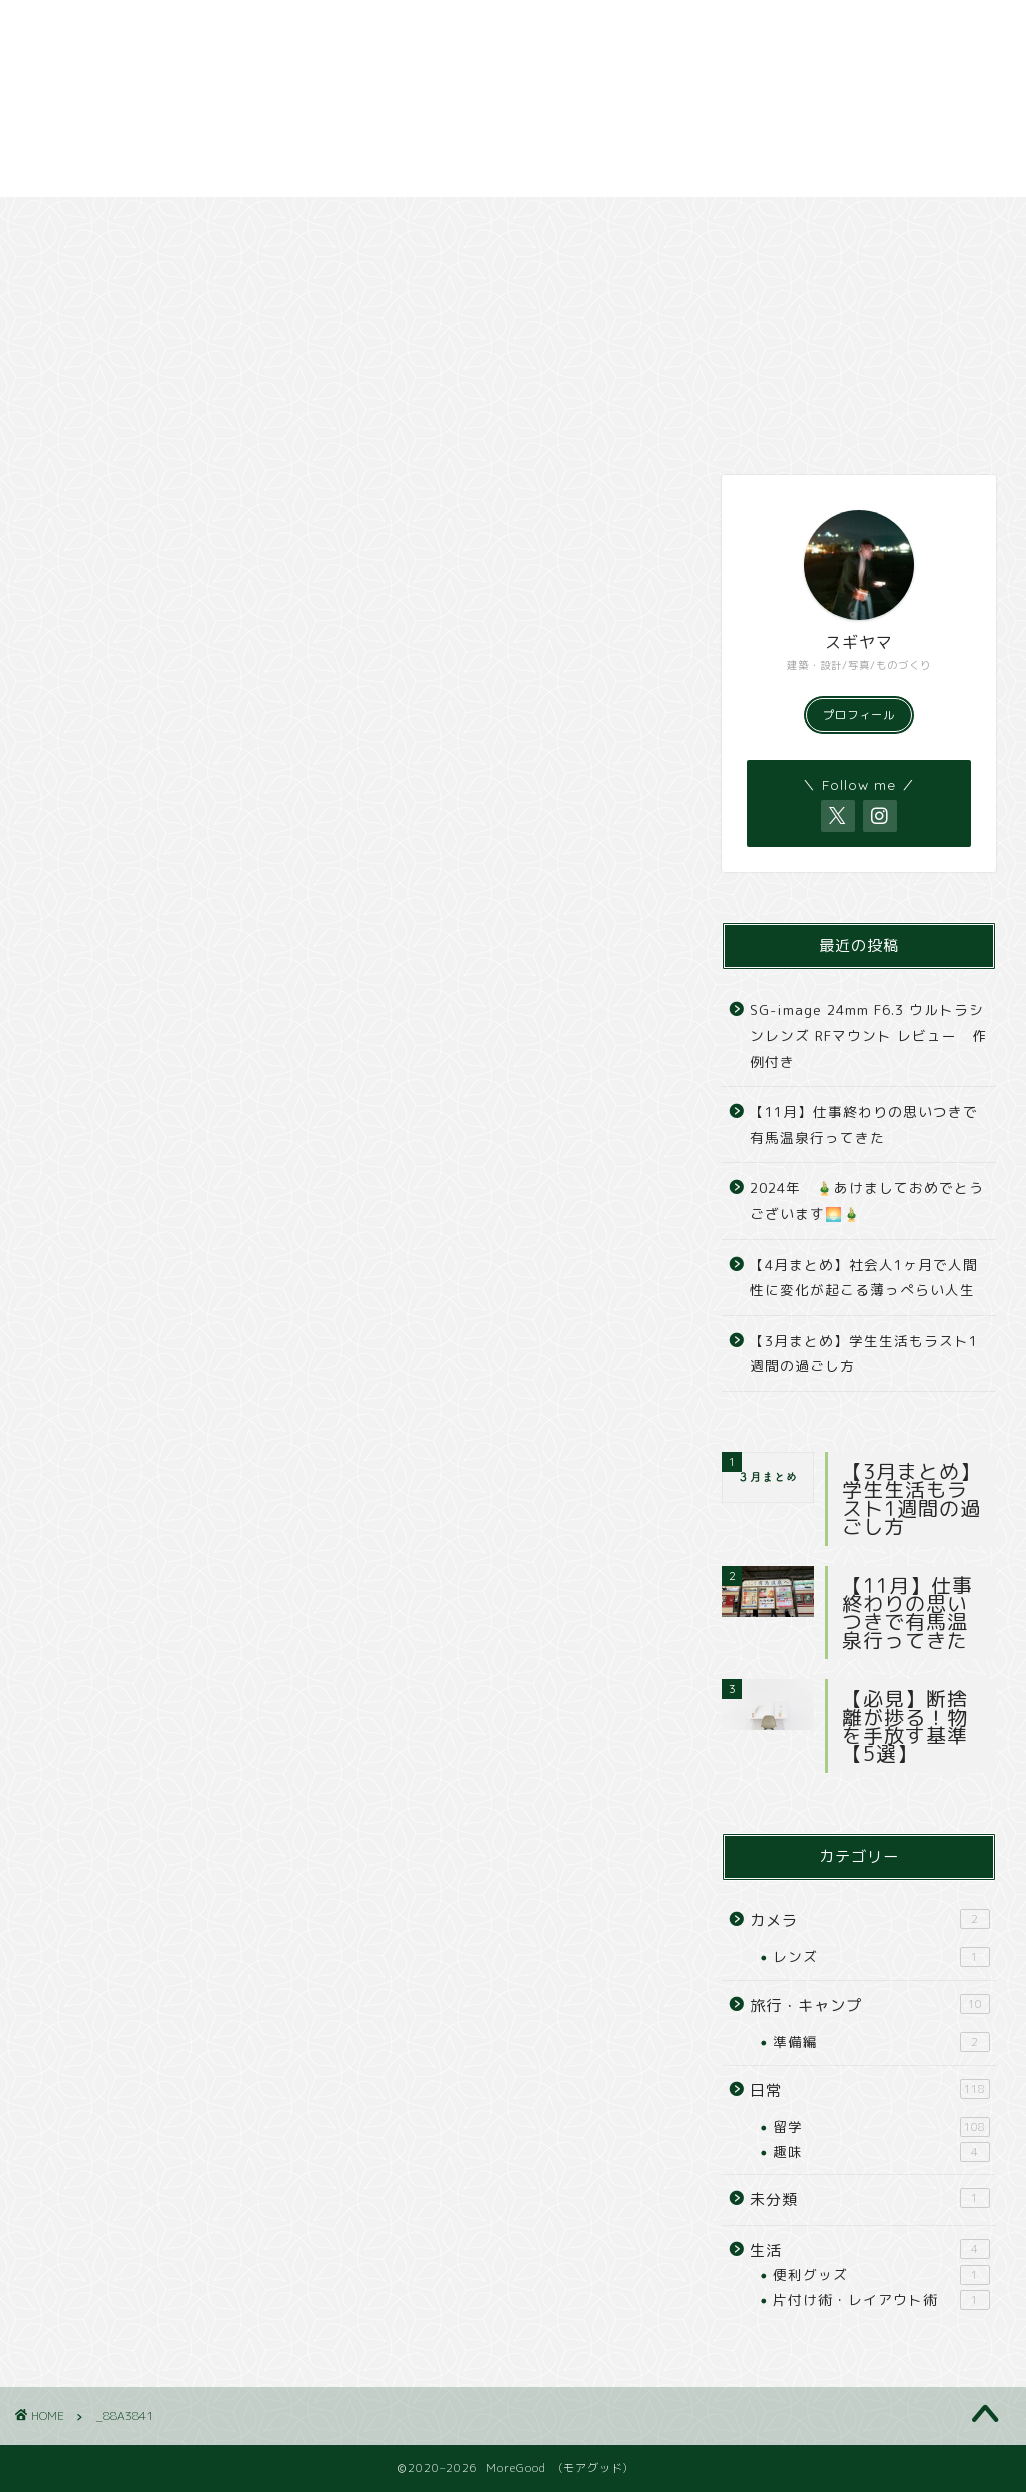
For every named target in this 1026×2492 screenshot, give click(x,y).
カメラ (480, 221)
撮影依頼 (843, 221)
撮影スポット (661, 221)
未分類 (870, 2199)
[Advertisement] (512, 98)
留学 (881, 2127)
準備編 (881, 2042)
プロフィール (859, 715)
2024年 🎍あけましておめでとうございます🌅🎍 (867, 1200)
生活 (870, 2250)
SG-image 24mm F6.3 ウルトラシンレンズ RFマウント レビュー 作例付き (868, 1035)
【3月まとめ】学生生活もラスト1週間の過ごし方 (864, 1353)
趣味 (881, 2152)
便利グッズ (881, 2275)
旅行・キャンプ (295, 221)
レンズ (881, 1957)
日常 (111, 221)
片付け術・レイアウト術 (881, 2300)
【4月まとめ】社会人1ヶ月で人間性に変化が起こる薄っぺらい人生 (864, 1277)
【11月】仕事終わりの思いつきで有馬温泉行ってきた (864, 1124)
